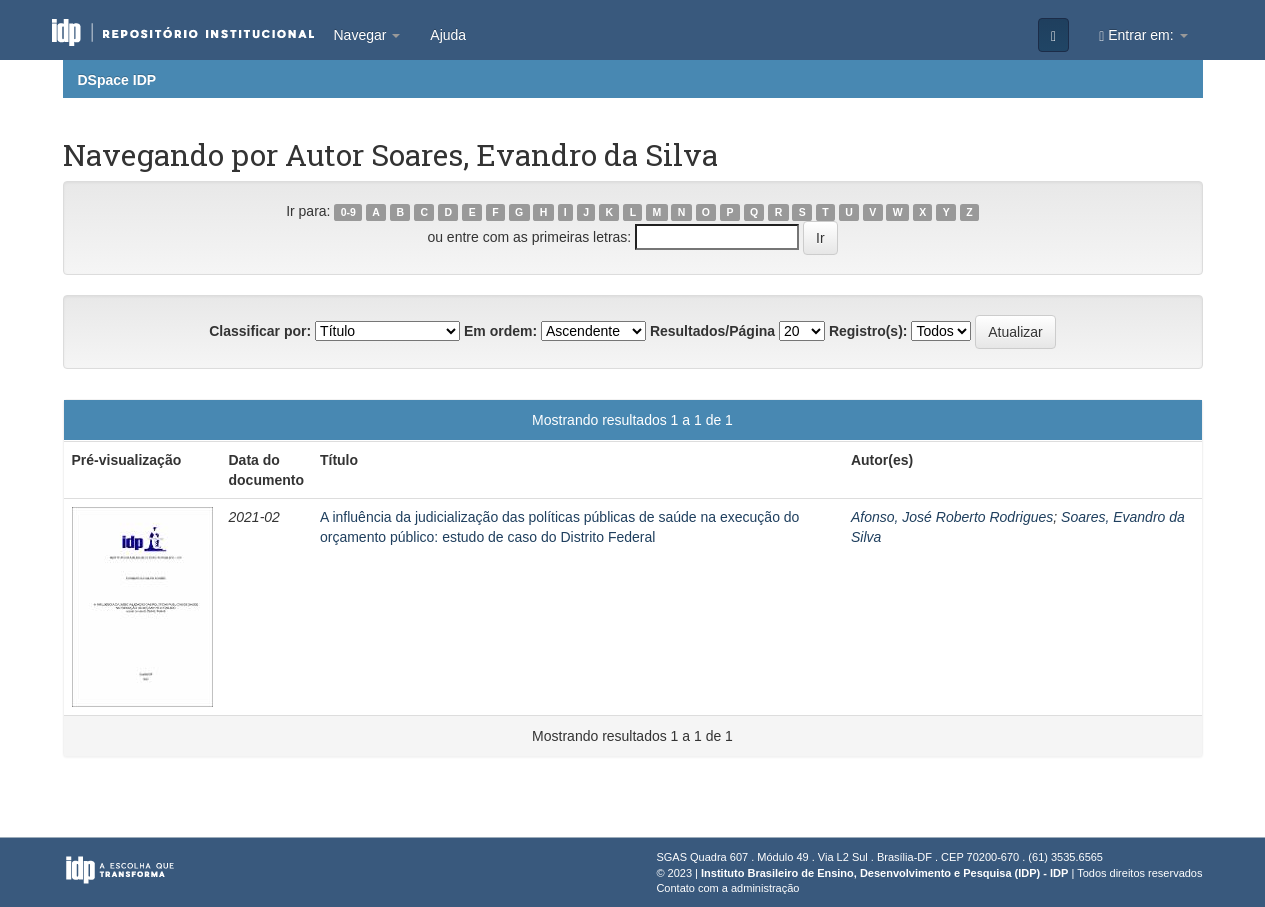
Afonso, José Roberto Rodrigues (952, 517)
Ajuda (448, 35)
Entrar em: (1143, 35)
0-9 (348, 212)
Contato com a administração (727, 888)
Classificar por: (260, 331)
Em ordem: (500, 331)
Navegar (367, 35)
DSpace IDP (117, 80)
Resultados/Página (712, 331)
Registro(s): (868, 331)
